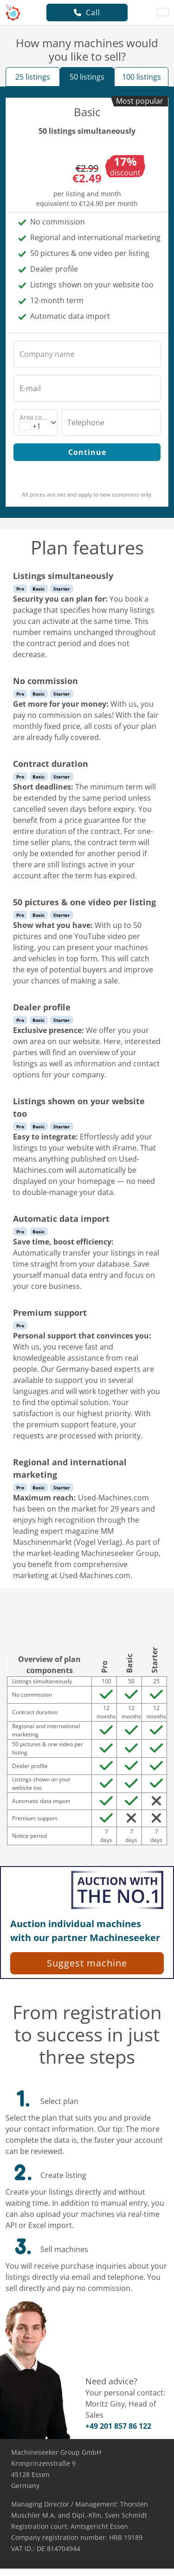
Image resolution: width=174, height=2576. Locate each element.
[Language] (162, 12)
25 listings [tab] (32, 77)
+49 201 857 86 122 (118, 2426)
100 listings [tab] (141, 77)
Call (87, 12)
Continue (87, 452)
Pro (20, 588)
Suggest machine (87, 1963)
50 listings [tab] (87, 77)
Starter (61, 588)
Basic (38, 588)
